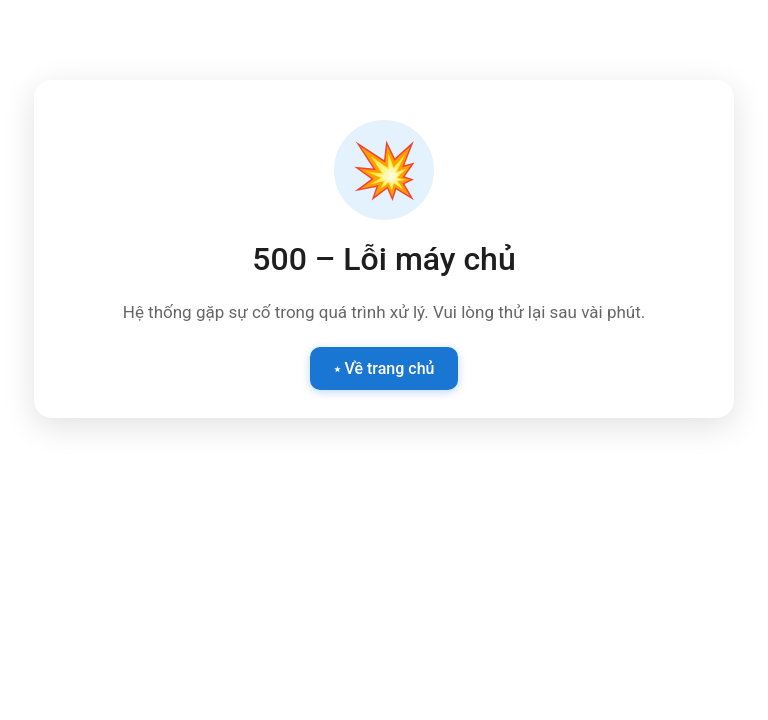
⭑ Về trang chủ (384, 368)
